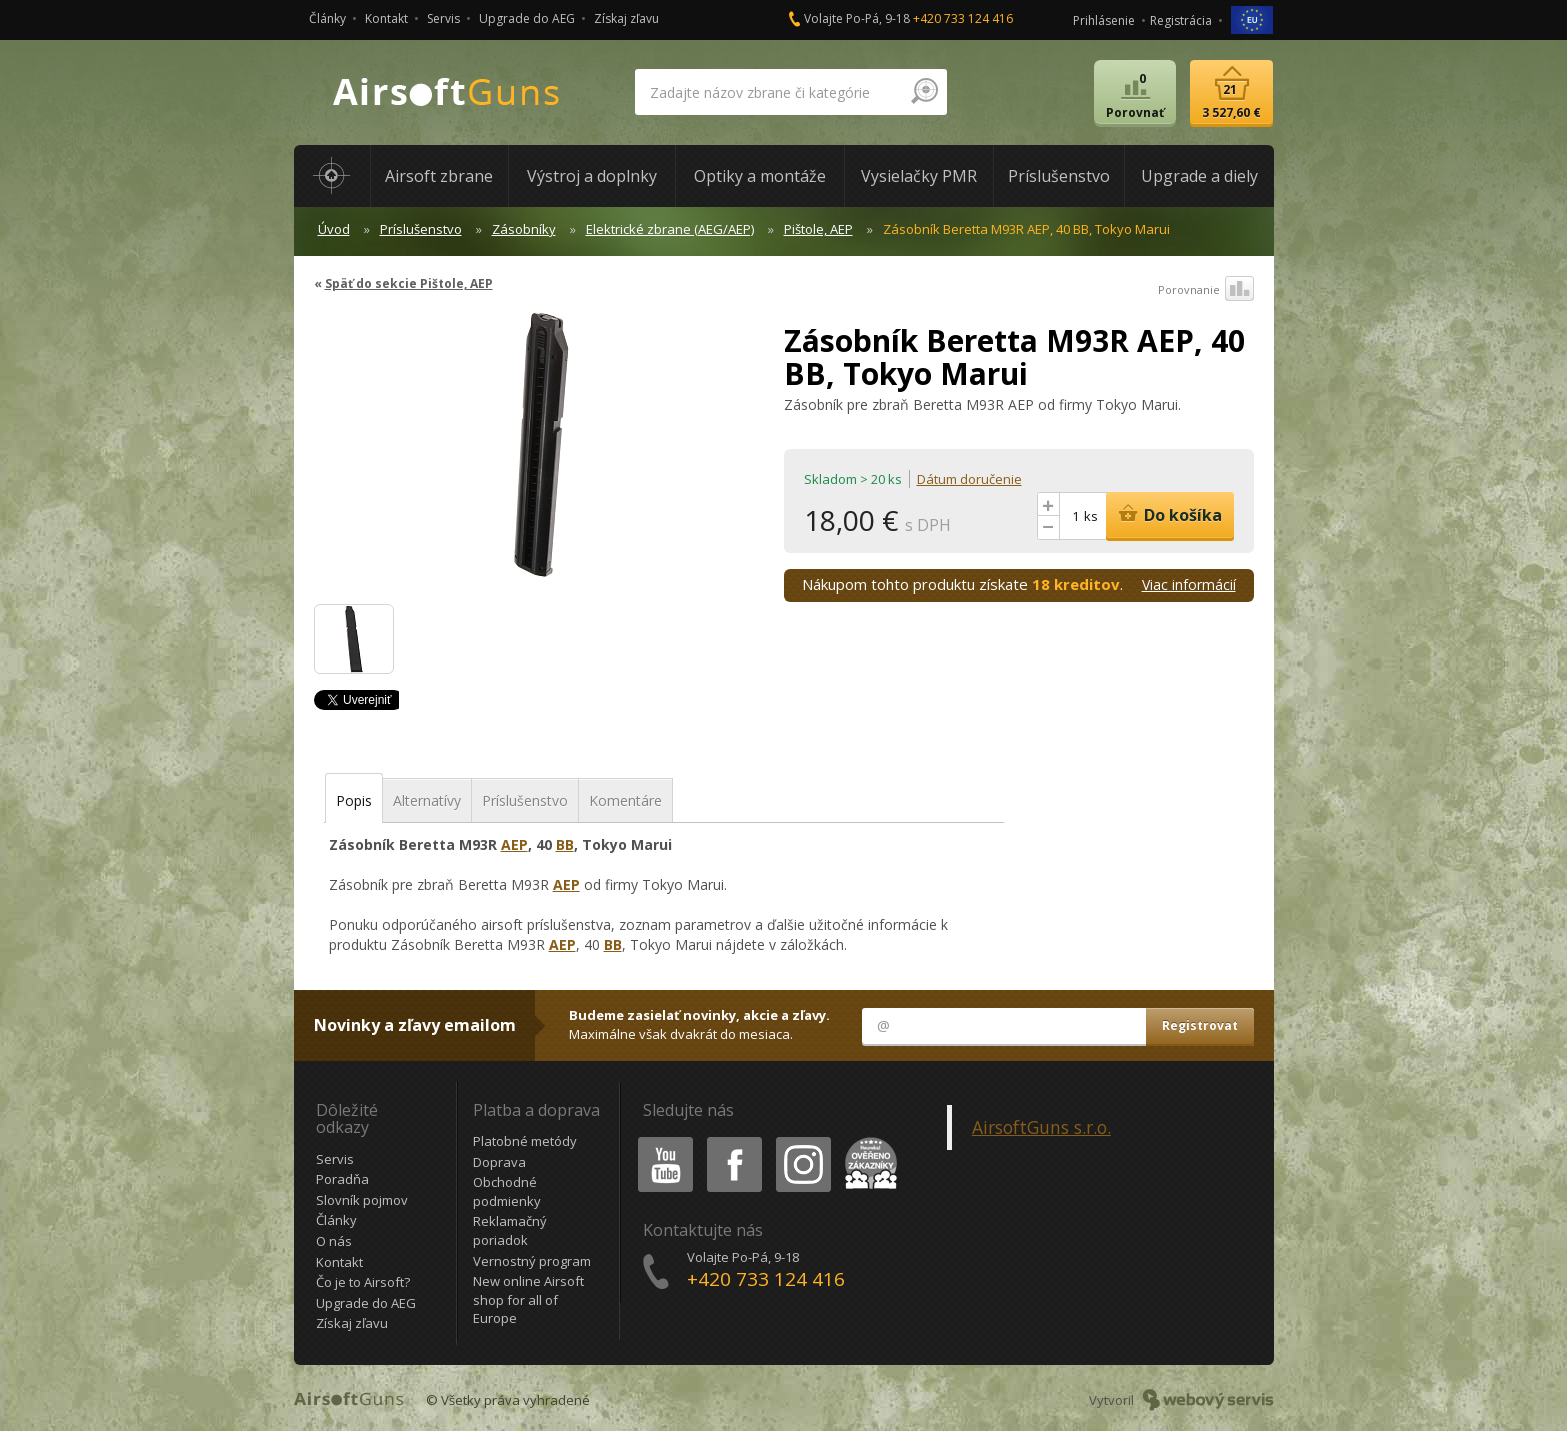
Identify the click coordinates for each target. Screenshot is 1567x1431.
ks (1091, 516)
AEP (514, 844)
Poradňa (342, 1179)
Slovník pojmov (362, 1200)
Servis (443, 18)
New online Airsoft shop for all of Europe (528, 1299)
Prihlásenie (1104, 20)
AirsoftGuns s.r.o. (1041, 1127)
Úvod (334, 229)
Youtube (659, 1140)
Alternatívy (427, 800)
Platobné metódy (525, 1141)
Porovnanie (1206, 290)
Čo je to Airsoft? (363, 1282)
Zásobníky (524, 229)
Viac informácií (1189, 584)
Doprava (499, 1162)
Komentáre (625, 800)
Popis (354, 800)
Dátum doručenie (969, 479)
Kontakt (386, 18)
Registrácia (1181, 20)
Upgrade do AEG (527, 18)
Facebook (732, 1140)
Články (327, 18)
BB (565, 844)
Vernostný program (532, 1261)
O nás (334, 1241)
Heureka (867, 1140)
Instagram (802, 1140)
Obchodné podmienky (507, 1191)
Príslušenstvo (421, 229)
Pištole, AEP (818, 229)
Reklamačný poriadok (510, 1230)
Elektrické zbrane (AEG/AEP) (670, 229)
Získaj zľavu (626, 18)
